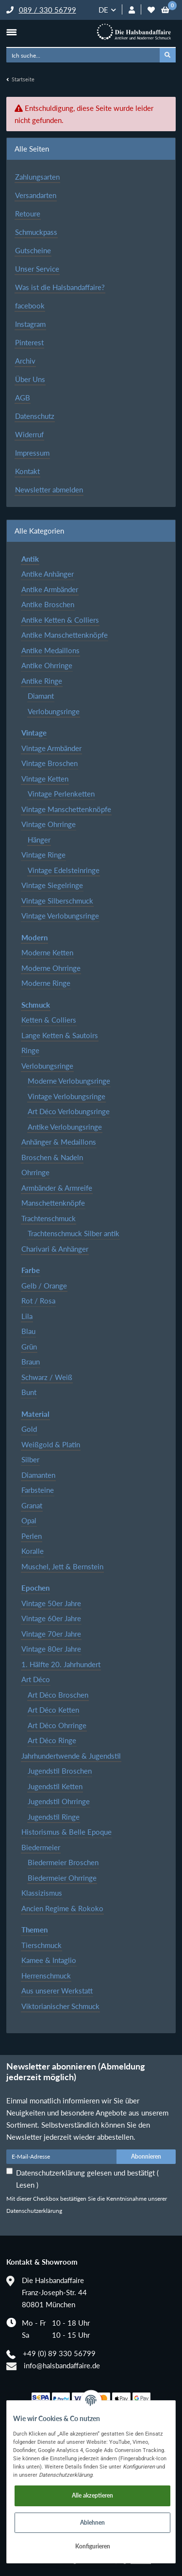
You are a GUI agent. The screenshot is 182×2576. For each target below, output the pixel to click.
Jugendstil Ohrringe (59, 1801)
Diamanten (38, 1475)
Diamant (41, 695)
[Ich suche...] (83, 55)
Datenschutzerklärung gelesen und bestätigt (87, 2178)
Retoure (27, 213)
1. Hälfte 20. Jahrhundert (60, 1664)
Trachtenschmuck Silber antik (73, 1233)
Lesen (26, 2184)
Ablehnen (92, 2522)
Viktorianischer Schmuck (60, 2006)
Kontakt (27, 471)
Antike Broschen (47, 604)
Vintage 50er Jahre (51, 1603)
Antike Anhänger (47, 573)
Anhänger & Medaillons (58, 1141)
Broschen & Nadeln (52, 1157)
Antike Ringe (41, 680)
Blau (28, 1331)
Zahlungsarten (37, 176)
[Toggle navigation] (11, 32)
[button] (131, 10)
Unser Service (37, 268)
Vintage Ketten (44, 778)
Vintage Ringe (43, 854)
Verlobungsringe (54, 711)
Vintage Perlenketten (61, 793)
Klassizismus (41, 1892)
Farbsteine (37, 1490)
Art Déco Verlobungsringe (69, 1111)
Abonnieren (146, 2156)
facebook (30, 305)
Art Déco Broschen (58, 1694)
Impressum (32, 452)
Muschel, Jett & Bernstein (62, 1566)
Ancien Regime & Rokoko (62, 1908)
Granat (31, 1505)
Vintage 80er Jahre (51, 1648)
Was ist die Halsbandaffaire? (60, 287)
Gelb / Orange (44, 1285)
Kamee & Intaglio (48, 1960)
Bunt (28, 1392)
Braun (30, 1361)
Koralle (32, 1551)
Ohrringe (35, 1172)
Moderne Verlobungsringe (69, 1080)
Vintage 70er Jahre (51, 1633)
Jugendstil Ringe (54, 1816)
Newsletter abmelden (49, 489)
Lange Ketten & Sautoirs (59, 1035)
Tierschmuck (41, 1945)
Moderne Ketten (47, 952)
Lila (27, 1316)
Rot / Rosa (38, 1300)
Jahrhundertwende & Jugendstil (71, 1755)
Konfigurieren (92, 2546)
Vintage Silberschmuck (57, 900)
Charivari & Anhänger (54, 1248)
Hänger (39, 839)
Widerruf (29, 434)
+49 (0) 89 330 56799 (59, 2353)
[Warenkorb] (165, 10)
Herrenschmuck (46, 1975)
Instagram (30, 324)
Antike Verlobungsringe (65, 1126)
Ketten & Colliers (48, 1019)
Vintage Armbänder (51, 748)
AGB (22, 397)
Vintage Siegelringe (52, 885)
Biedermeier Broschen (63, 1862)
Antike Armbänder (49, 589)
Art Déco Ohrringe (57, 1725)
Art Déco (35, 1679)
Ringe (30, 1050)
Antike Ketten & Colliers (60, 619)
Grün (29, 1346)
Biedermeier (40, 1847)
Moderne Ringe (45, 983)
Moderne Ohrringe (51, 968)
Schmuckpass (36, 232)
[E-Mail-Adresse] (61, 2156)
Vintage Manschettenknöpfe (66, 809)
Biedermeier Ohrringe (62, 1877)
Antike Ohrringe (46, 665)
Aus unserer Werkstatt (57, 1990)
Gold (29, 1429)
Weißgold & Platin (50, 1444)
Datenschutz (34, 416)
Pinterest (29, 342)
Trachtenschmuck (48, 1218)
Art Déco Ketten (53, 1709)
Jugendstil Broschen (60, 1770)
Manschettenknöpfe (53, 1202)
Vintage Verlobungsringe (60, 915)
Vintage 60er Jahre (51, 1618)
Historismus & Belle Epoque (66, 1831)
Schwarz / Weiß (46, 1377)
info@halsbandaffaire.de (62, 2365)
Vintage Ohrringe (48, 824)
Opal (28, 1520)
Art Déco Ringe (52, 1740)
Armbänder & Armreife (56, 1187)
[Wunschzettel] (151, 10)
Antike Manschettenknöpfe (64, 634)
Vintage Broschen (49, 763)
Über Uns (30, 379)
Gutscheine (33, 250)
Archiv (25, 360)
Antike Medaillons (50, 650)
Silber (30, 1459)
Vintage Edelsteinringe (63, 870)
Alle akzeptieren (92, 2495)
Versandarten (35, 195)
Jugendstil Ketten (55, 1786)
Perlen (31, 1536)
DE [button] (103, 9)
